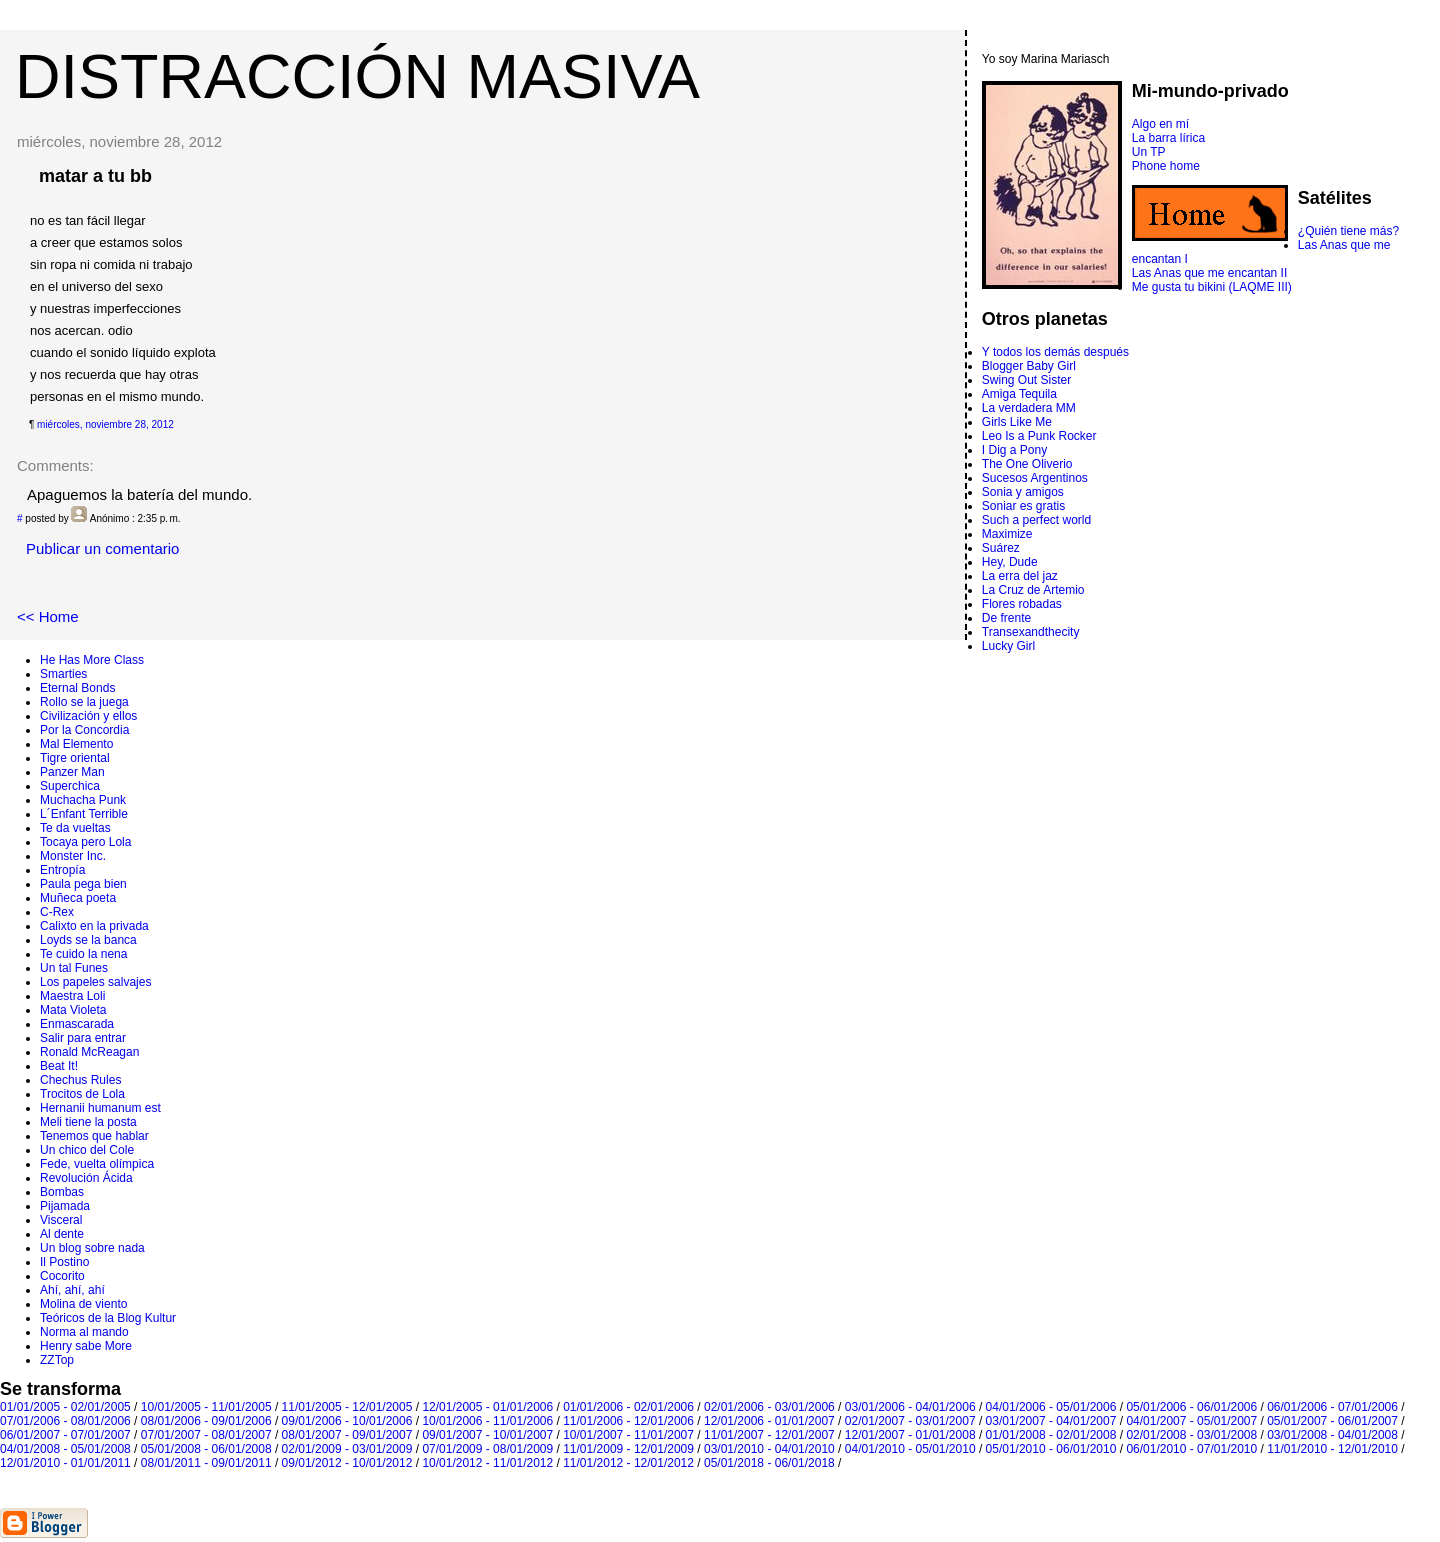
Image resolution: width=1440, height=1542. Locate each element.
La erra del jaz (1020, 576)
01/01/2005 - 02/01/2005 (65, 1407)
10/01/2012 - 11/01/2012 (487, 1463)
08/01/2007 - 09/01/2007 (347, 1435)
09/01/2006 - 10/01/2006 (347, 1421)
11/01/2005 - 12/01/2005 (347, 1407)
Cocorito (62, 1276)
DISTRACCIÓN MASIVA (357, 76)
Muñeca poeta (78, 898)
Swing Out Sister (1026, 380)
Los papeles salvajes (95, 982)
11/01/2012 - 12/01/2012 (628, 1463)
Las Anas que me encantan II (1209, 273)
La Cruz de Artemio (1033, 590)
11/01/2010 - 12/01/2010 (1332, 1449)
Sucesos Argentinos (1035, 478)
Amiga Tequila (1019, 394)
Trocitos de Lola (82, 1094)
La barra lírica (1168, 138)
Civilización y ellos (88, 716)
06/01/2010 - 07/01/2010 (1191, 1449)
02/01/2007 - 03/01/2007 (910, 1421)
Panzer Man (72, 772)
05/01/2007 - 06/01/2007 (1332, 1421)
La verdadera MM (1029, 408)
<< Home (48, 616)
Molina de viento (83, 1304)
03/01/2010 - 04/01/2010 (769, 1449)
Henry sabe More (86, 1346)
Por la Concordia (84, 730)
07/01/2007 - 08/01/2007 (206, 1435)
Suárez (1001, 548)
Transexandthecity (1031, 632)
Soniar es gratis (1023, 506)
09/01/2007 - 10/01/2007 (487, 1435)
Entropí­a (62, 870)
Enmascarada (77, 1024)
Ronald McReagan (89, 1052)
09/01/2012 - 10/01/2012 (347, 1463)
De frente (1006, 618)
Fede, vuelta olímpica (97, 1164)
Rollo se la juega (84, 702)
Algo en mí (1160, 124)
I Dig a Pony (1014, 450)
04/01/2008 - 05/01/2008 (65, 1449)
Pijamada (65, 1206)
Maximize (1007, 534)
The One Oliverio (1027, 464)
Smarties (63, 674)
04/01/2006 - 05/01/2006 (1051, 1407)
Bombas (62, 1192)
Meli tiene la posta (88, 1122)
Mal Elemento (76, 744)
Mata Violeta (73, 1010)
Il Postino (64, 1262)
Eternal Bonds (77, 688)
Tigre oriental (75, 758)
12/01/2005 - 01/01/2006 (487, 1407)
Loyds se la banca (88, 940)
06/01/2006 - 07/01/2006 (1332, 1407)
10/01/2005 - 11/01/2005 (206, 1407)
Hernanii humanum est (100, 1108)
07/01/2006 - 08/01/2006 (65, 1421)
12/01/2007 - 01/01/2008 (910, 1435)
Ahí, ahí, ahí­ (72, 1290)
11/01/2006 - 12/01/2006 (628, 1421)
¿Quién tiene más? (1348, 231)
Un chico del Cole (87, 1150)
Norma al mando (84, 1332)
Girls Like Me (1017, 422)
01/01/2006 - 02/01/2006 (628, 1407)
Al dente (62, 1234)
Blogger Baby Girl (1029, 366)
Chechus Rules (80, 1080)
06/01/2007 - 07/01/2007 (65, 1435)
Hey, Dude (1010, 562)
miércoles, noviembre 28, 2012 (105, 424)
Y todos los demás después (1055, 352)
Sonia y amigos (1023, 492)
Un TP (1149, 152)
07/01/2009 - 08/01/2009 (487, 1449)
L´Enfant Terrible (84, 814)
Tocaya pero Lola (85, 842)
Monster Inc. (73, 856)
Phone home (1166, 166)
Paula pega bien (83, 884)
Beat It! (59, 1066)
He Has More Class (92, 660)
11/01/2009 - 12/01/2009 (628, 1449)
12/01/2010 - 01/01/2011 (65, 1463)
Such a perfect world (1036, 520)
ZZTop (57, 1360)
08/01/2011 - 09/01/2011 (206, 1463)
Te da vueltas (75, 828)
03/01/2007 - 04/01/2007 (1051, 1421)
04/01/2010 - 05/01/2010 (910, 1449)
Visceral (61, 1220)
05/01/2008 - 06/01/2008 (206, 1449)
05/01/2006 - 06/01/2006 (1191, 1407)
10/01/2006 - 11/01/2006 (487, 1421)
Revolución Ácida (86, 1178)
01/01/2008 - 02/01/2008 (1051, 1435)
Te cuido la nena (83, 954)
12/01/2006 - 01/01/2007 (769, 1421)
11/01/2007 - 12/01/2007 (769, 1435)
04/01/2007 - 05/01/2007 (1191, 1421)
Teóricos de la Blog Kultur (108, 1318)
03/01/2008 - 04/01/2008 (1332, 1435)
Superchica (70, 786)
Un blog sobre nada (92, 1248)
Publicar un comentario (102, 548)
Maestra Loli (72, 996)
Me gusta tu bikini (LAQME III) (1212, 287)
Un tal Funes (74, 968)
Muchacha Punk (83, 800)
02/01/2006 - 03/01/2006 (769, 1407)
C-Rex (57, 912)
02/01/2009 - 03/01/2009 (347, 1449)
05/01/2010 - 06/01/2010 (1051, 1449)
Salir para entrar (83, 1038)
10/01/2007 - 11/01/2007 (628, 1435)
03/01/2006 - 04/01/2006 (910, 1407)
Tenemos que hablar (94, 1136)
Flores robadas (1022, 604)
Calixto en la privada (94, 926)
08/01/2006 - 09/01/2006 (206, 1421)
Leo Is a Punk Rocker (1039, 436)
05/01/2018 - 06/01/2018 (769, 1463)
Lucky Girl (1008, 646)
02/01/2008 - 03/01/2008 (1191, 1435)
